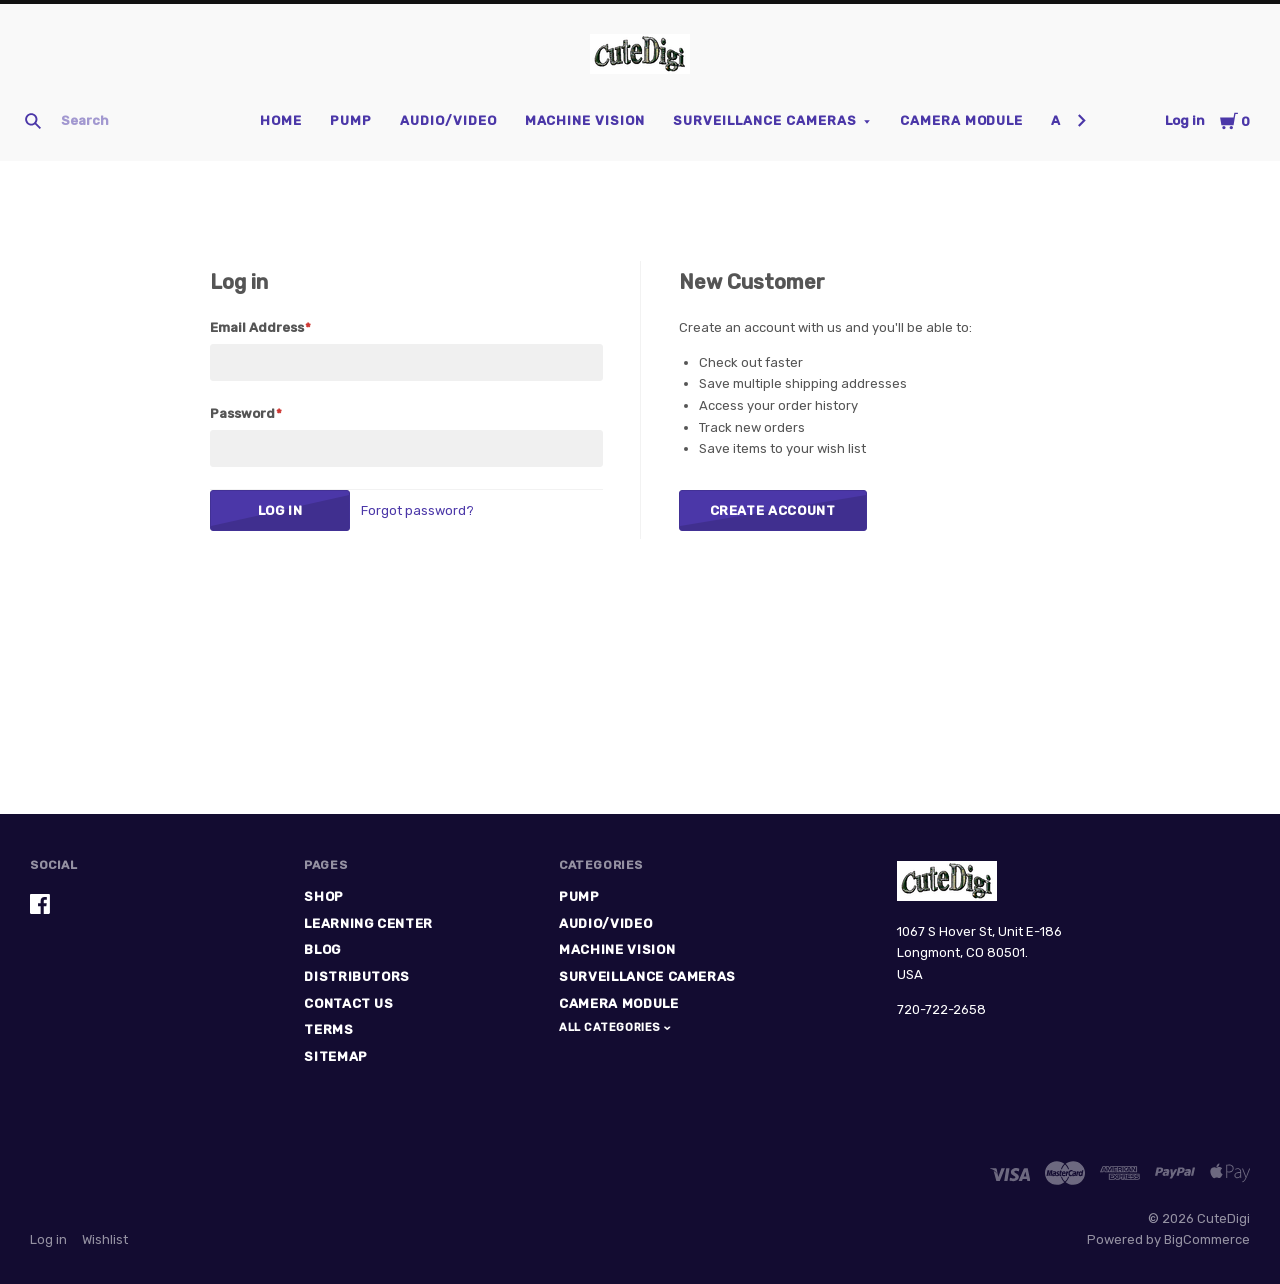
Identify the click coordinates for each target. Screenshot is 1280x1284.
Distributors (357, 976)
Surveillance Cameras (765, 120)
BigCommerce (1207, 1239)
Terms (328, 1029)
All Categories (611, 1027)
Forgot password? (417, 510)
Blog (322, 949)
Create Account (773, 510)
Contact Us (349, 1003)
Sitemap (336, 1056)
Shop (324, 896)
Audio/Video (448, 120)
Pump (351, 120)
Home (281, 120)
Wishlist (105, 1239)
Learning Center (368, 923)
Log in (1185, 120)
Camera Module (962, 120)
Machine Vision (585, 120)
